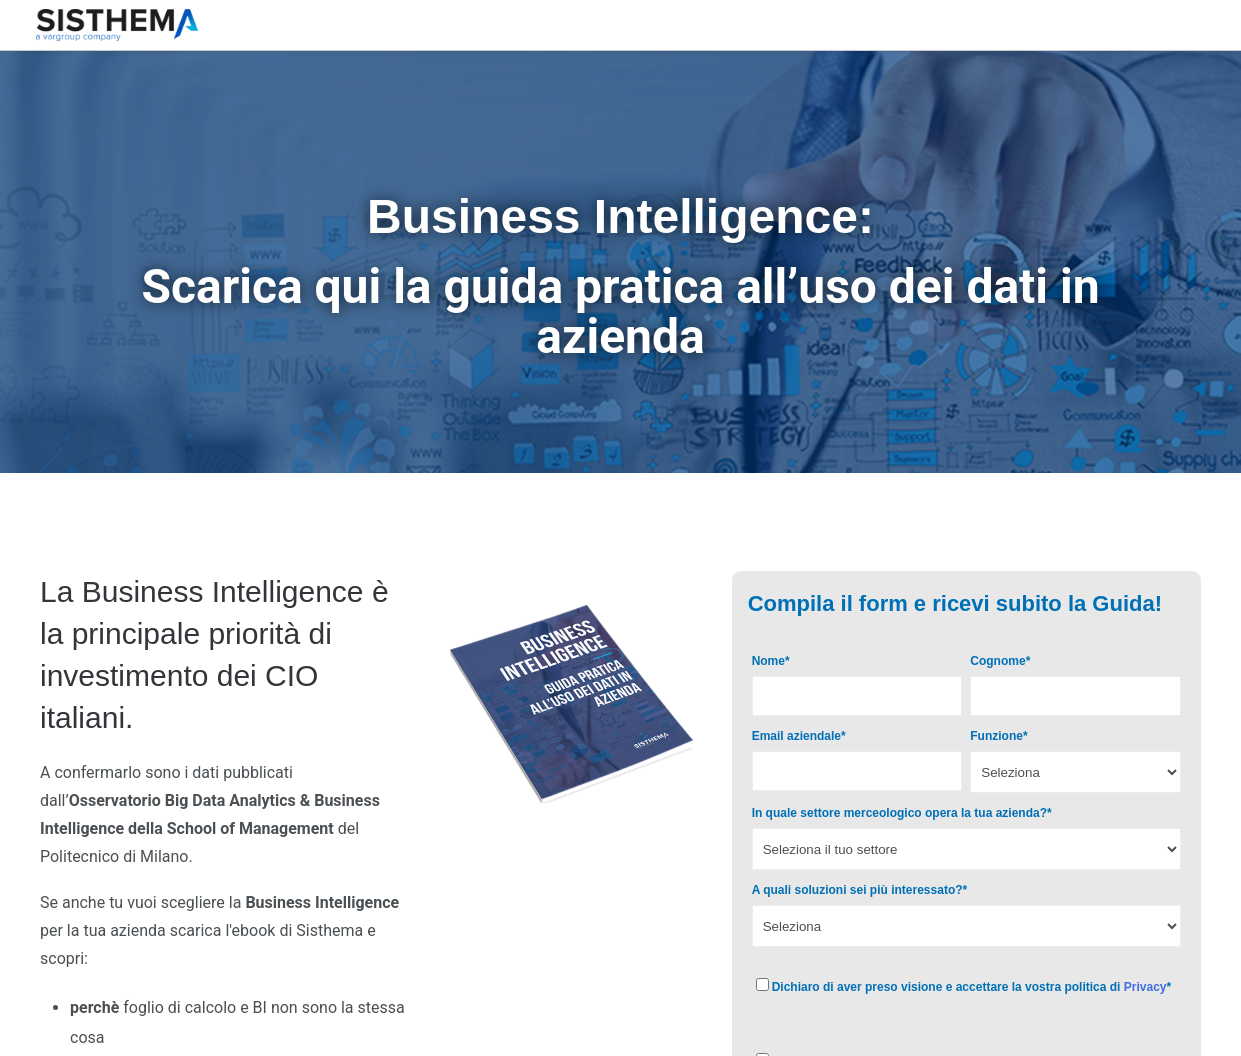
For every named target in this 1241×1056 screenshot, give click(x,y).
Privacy (1145, 987)
